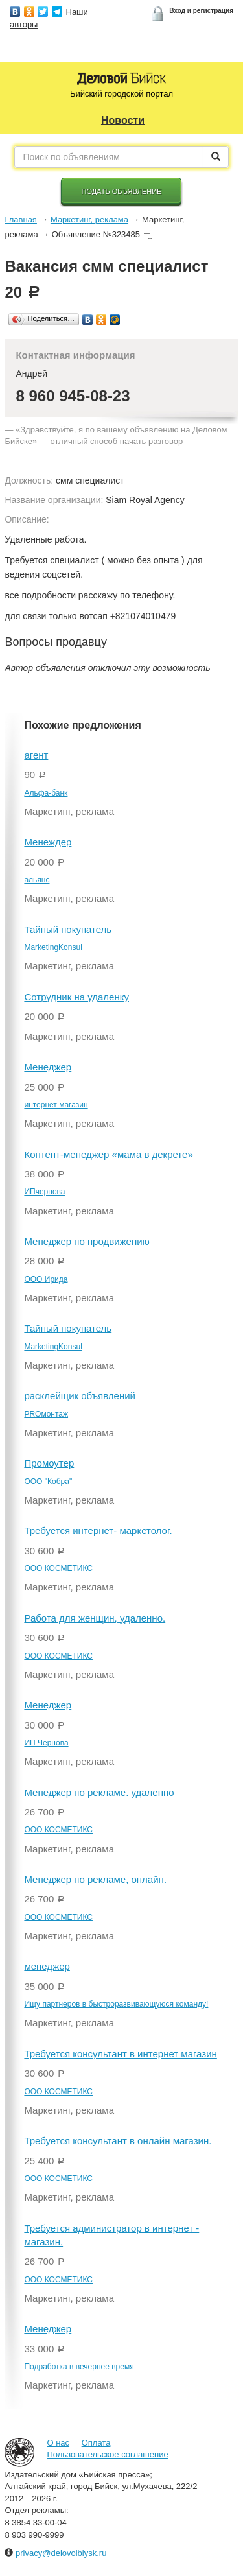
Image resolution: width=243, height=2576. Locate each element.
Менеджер (47, 1066)
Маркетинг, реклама (89, 219)
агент (36, 755)
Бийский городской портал (121, 94)
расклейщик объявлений (79, 1395)
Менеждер (47, 841)
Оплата (96, 2443)
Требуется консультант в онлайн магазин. (117, 2140)
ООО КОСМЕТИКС (58, 1568)
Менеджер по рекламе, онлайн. (95, 1879)
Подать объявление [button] (122, 191)
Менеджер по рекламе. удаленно (99, 1792)
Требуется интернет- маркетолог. (98, 1530)
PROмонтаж (46, 1414)
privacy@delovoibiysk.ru (61, 2553)
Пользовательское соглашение (107, 2454)
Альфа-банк (45, 793)
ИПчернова (44, 1191)
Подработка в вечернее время (78, 2366)
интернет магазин (55, 1104)
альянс (36, 879)
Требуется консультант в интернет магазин (120, 2053)
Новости (123, 120)
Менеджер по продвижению (86, 1241)
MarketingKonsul (53, 947)
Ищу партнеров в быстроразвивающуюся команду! (116, 2004)
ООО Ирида (45, 1279)
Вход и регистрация (201, 10)
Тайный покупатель (67, 929)
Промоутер (49, 1463)
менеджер (46, 1966)
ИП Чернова (46, 1742)
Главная (20, 219)
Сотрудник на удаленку (76, 996)
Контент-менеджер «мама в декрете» (108, 1154)
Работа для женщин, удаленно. (94, 1618)
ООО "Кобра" (48, 1481)
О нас (58, 2443)
